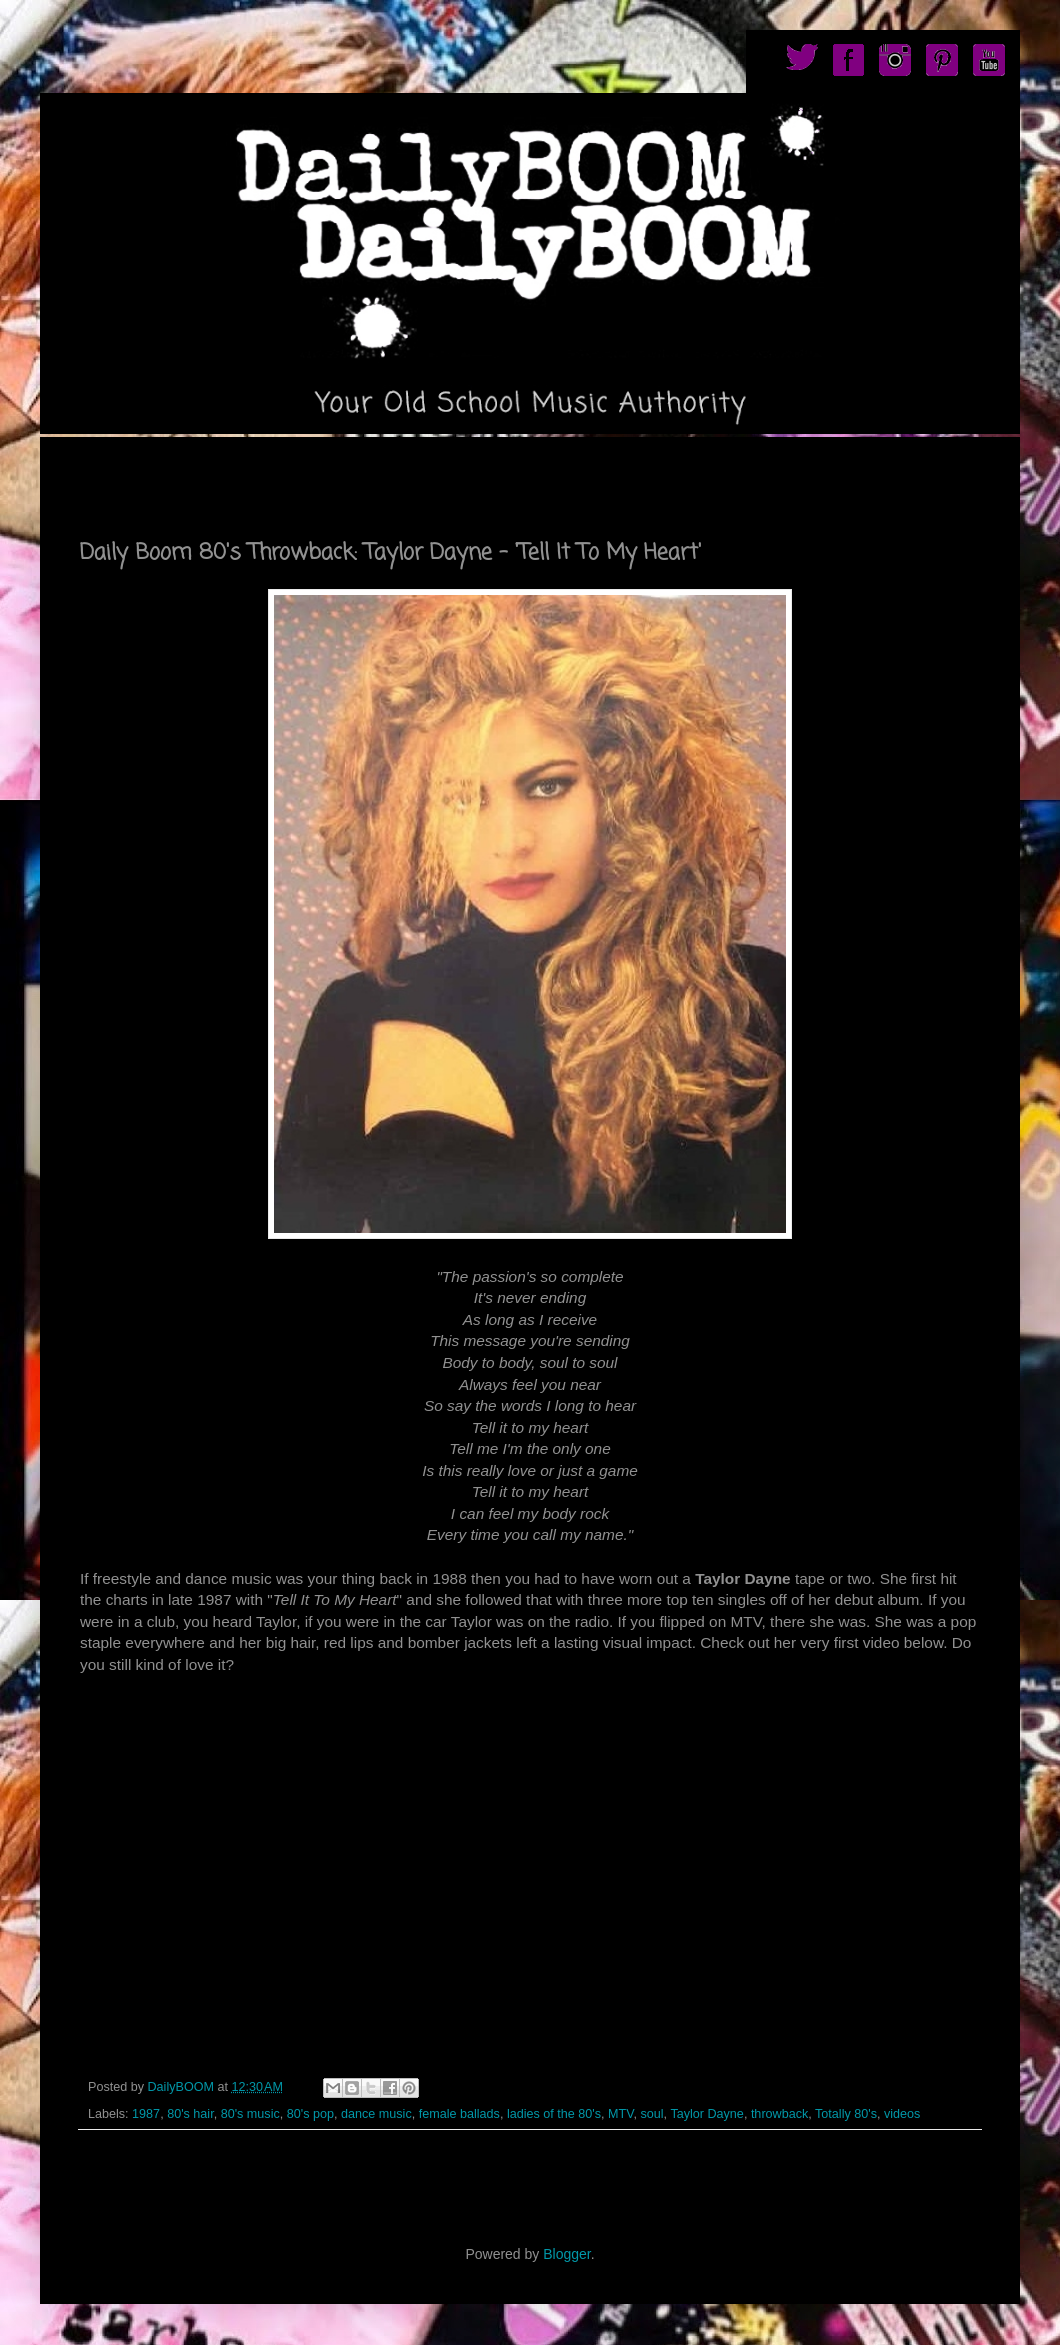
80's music (250, 2114)
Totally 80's (846, 2114)
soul (651, 2114)
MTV (620, 2114)
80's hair (190, 2114)
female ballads (459, 2114)
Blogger (566, 2254)
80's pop (310, 2114)
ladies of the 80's (554, 2114)
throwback (779, 2114)
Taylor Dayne (707, 2114)
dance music (376, 2114)
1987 (146, 2114)
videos (902, 2114)
